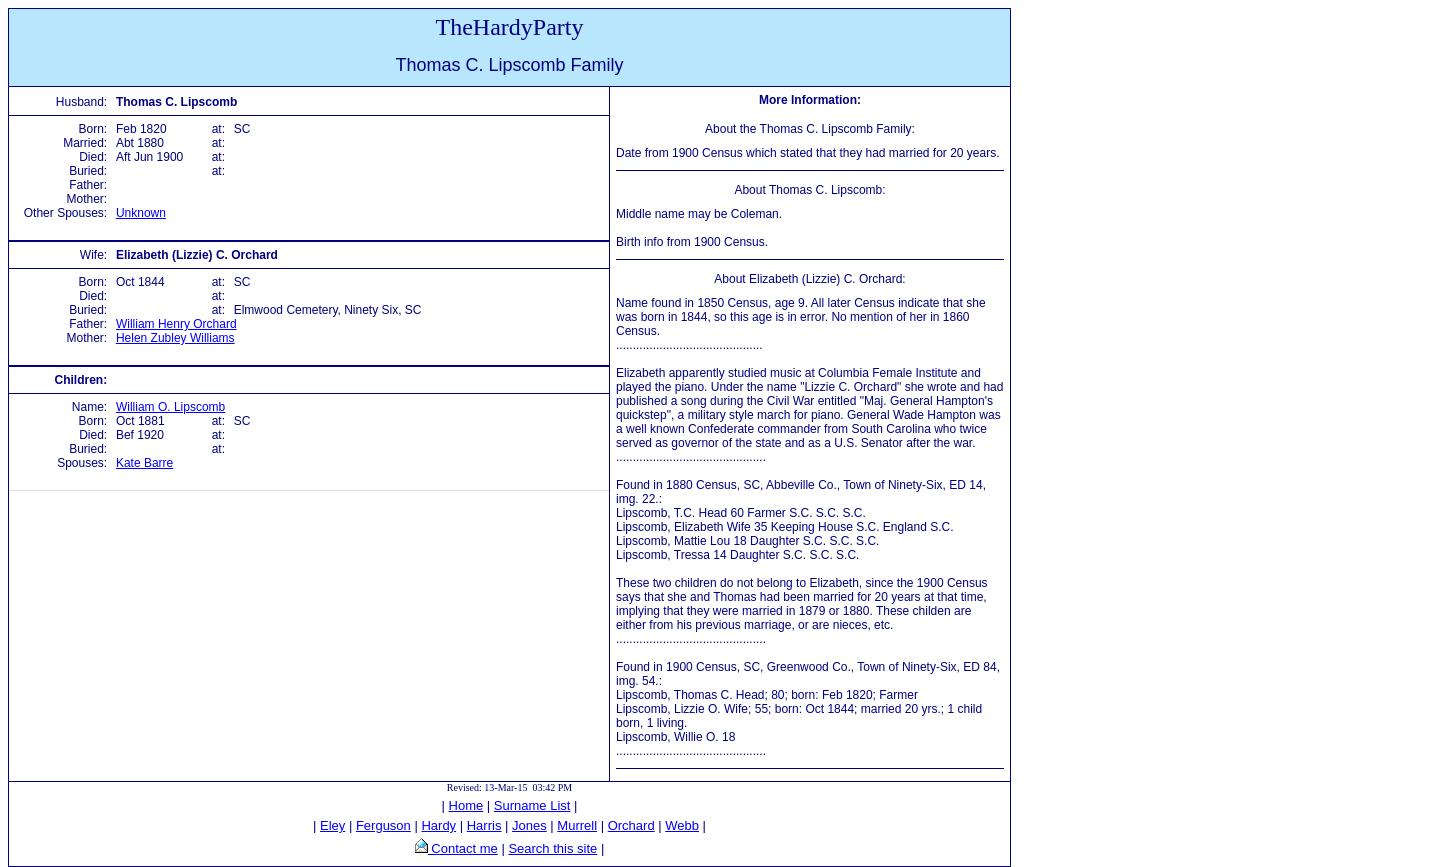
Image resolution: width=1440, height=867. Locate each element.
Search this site (552, 848)
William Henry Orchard (176, 324)
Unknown (141, 213)
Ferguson (383, 825)
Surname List (532, 805)
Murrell (577, 825)
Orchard (631, 825)
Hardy (438, 825)
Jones (529, 825)
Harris (484, 825)
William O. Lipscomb (170, 407)
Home (466, 805)
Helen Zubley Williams (175, 338)
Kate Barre (144, 463)
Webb (682, 825)
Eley (332, 825)
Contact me (463, 848)
